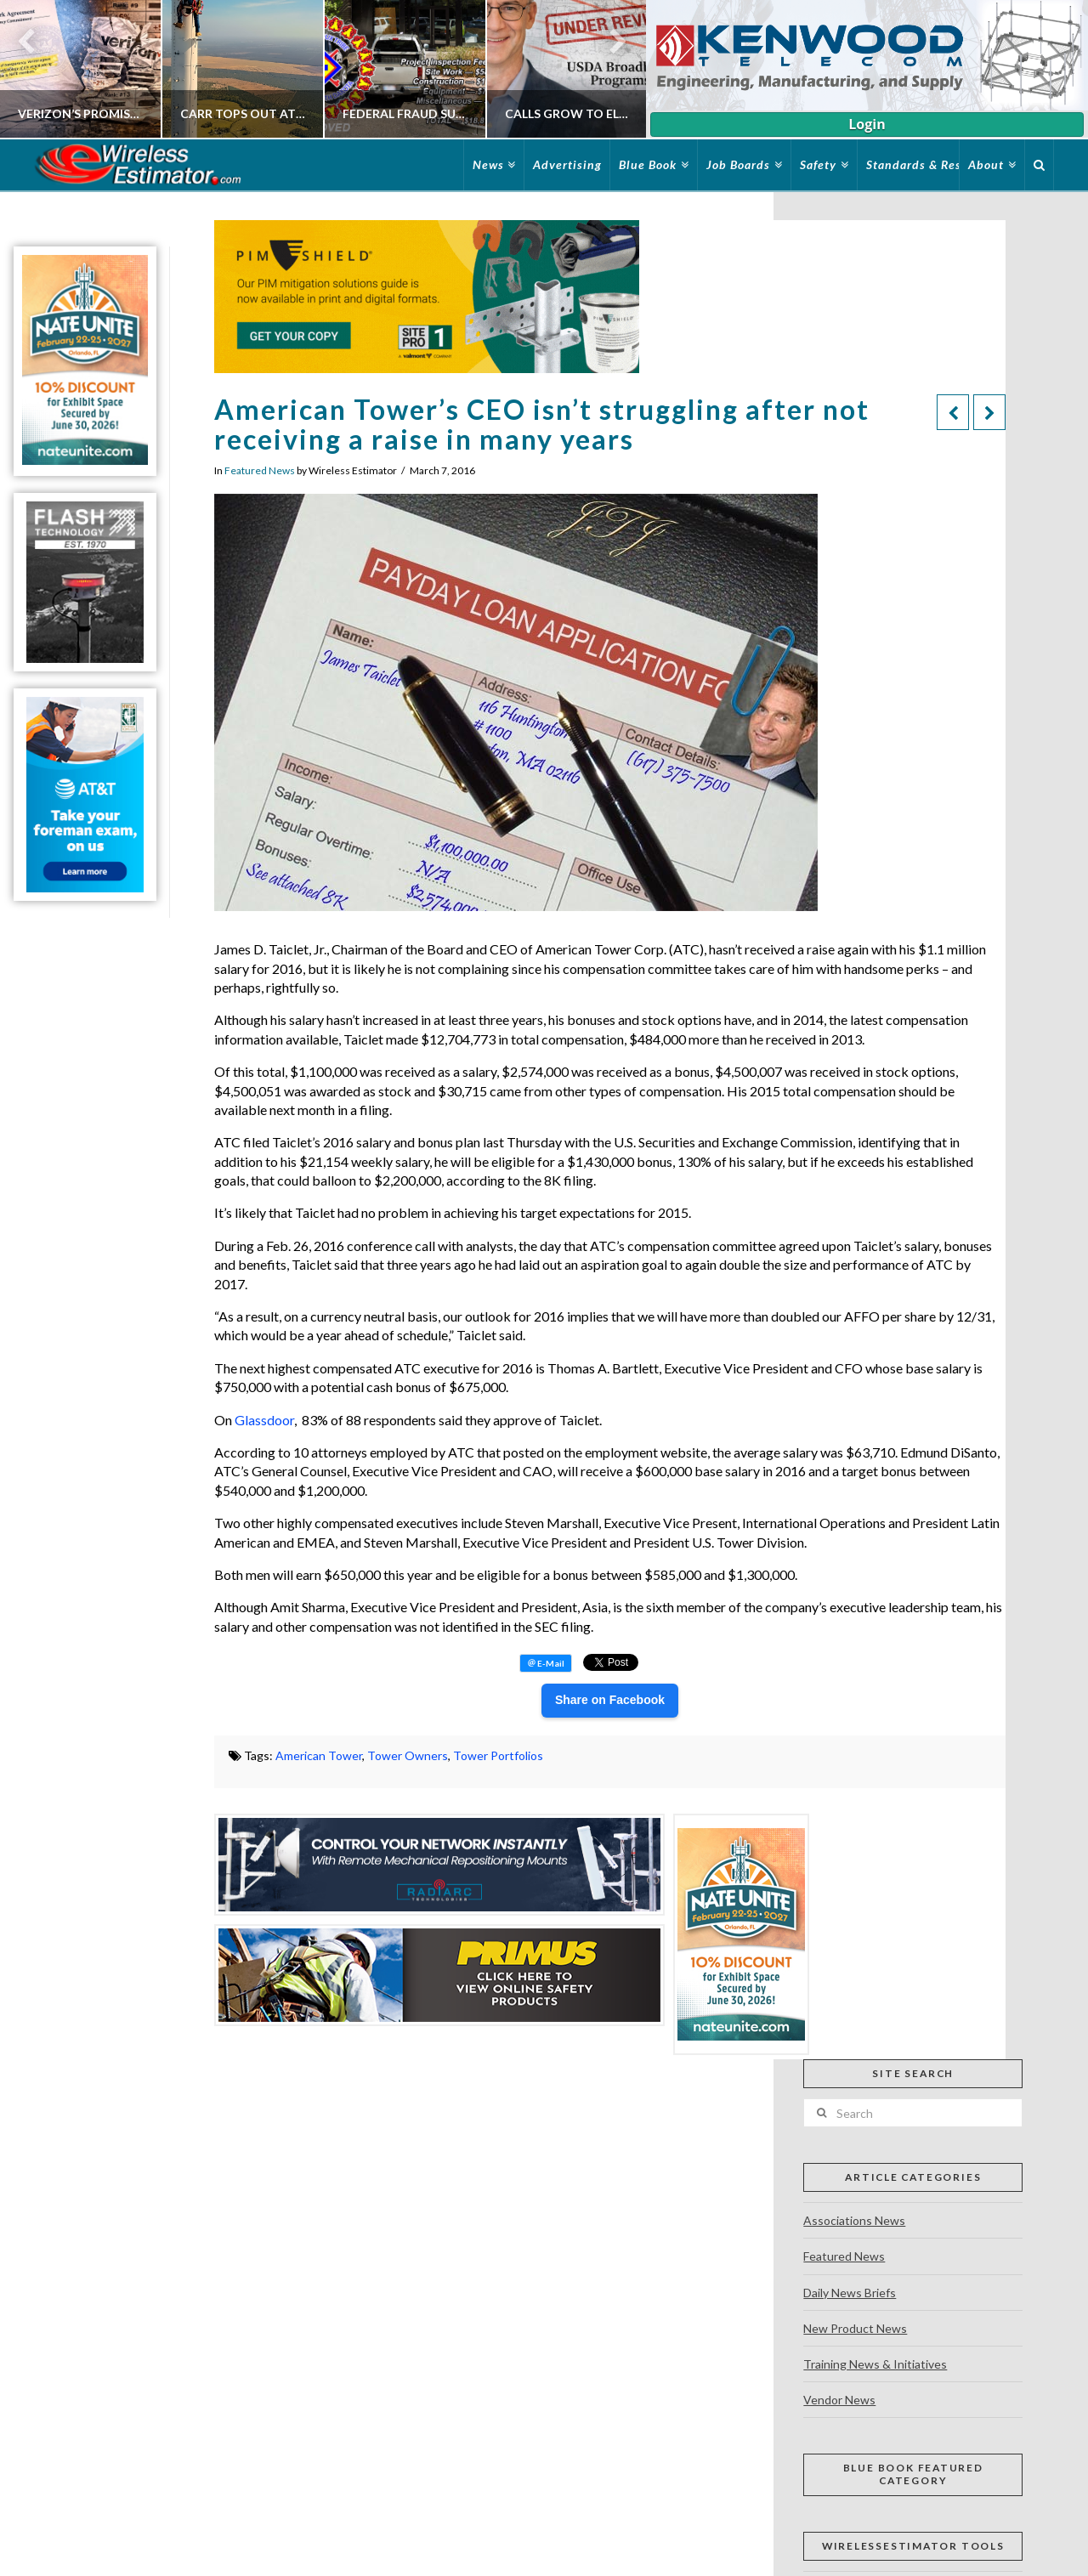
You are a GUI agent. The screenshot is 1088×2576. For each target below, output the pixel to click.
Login (866, 124)
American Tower (318, 1755)
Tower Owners (407, 1755)
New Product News (855, 2328)
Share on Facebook (610, 1700)
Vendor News (839, 2399)
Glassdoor (264, 1420)
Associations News (854, 2220)
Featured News (259, 470)
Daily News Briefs (849, 2292)
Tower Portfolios (498, 1755)
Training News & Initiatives (875, 2364)
